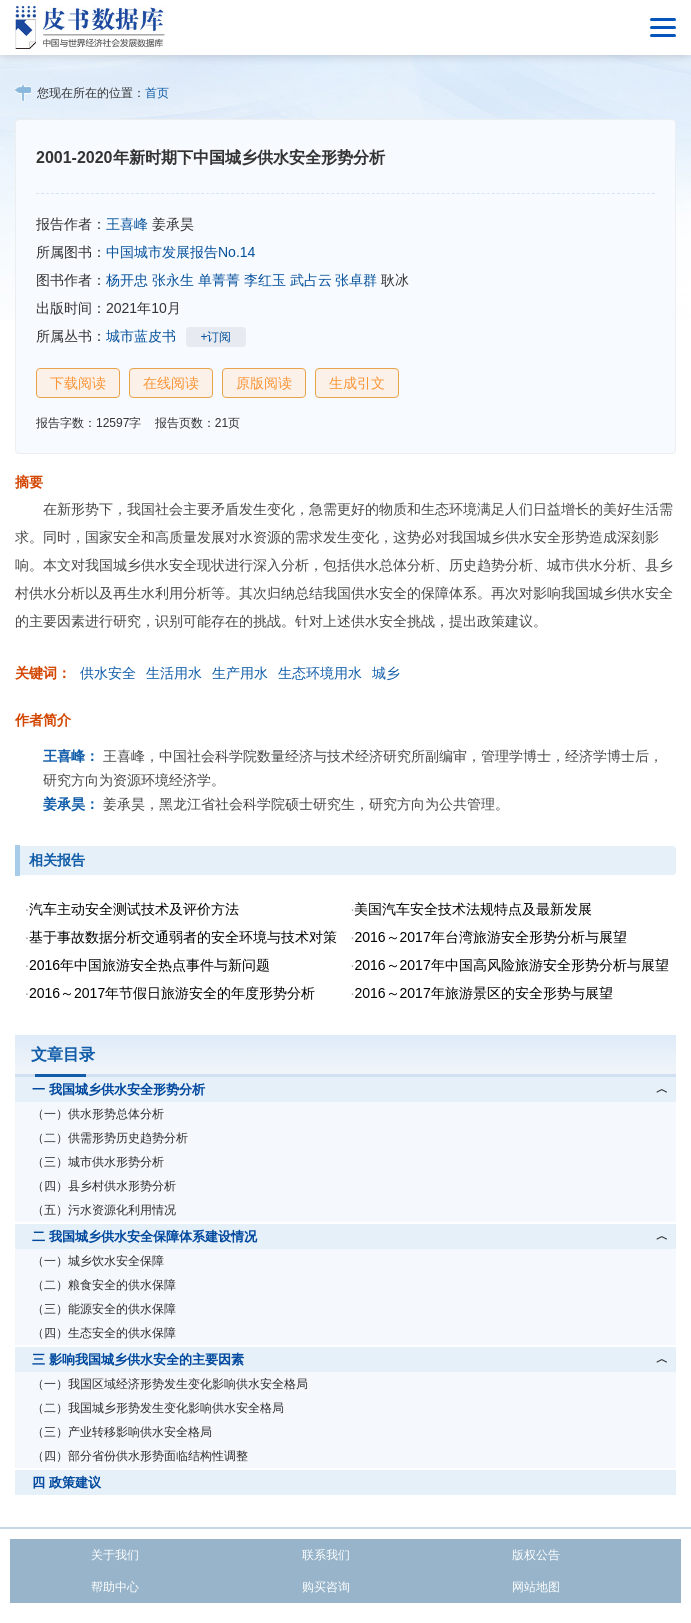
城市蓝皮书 (141, 336)
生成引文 (357, 383)
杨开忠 (127, 280)
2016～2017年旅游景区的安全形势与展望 (483, 993)
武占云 (311, 280)
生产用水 (240, 673)
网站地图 (536, 1587)
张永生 (173, 280)
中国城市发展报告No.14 (180, 252)
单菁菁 (219, 280)
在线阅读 (171, 383)
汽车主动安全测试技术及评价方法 (134, 909)
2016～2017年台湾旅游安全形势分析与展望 (490, 937)
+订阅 (215, 337)
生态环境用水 (320, 673)
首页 (157, 93)
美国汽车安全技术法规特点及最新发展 (473, 909)
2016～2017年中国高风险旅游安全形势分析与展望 (511, 965)
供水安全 (108, 673)
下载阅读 (78, 383)
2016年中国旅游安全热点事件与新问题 (149, 965)
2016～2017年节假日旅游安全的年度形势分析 (172, 993)
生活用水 (174, 673)
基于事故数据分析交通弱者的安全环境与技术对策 (183, 937)
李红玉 (265, 280)
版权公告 (536, 1555)
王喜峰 (127, 224)
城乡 (386, 673)
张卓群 (356, 280)
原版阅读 (264, 383)
